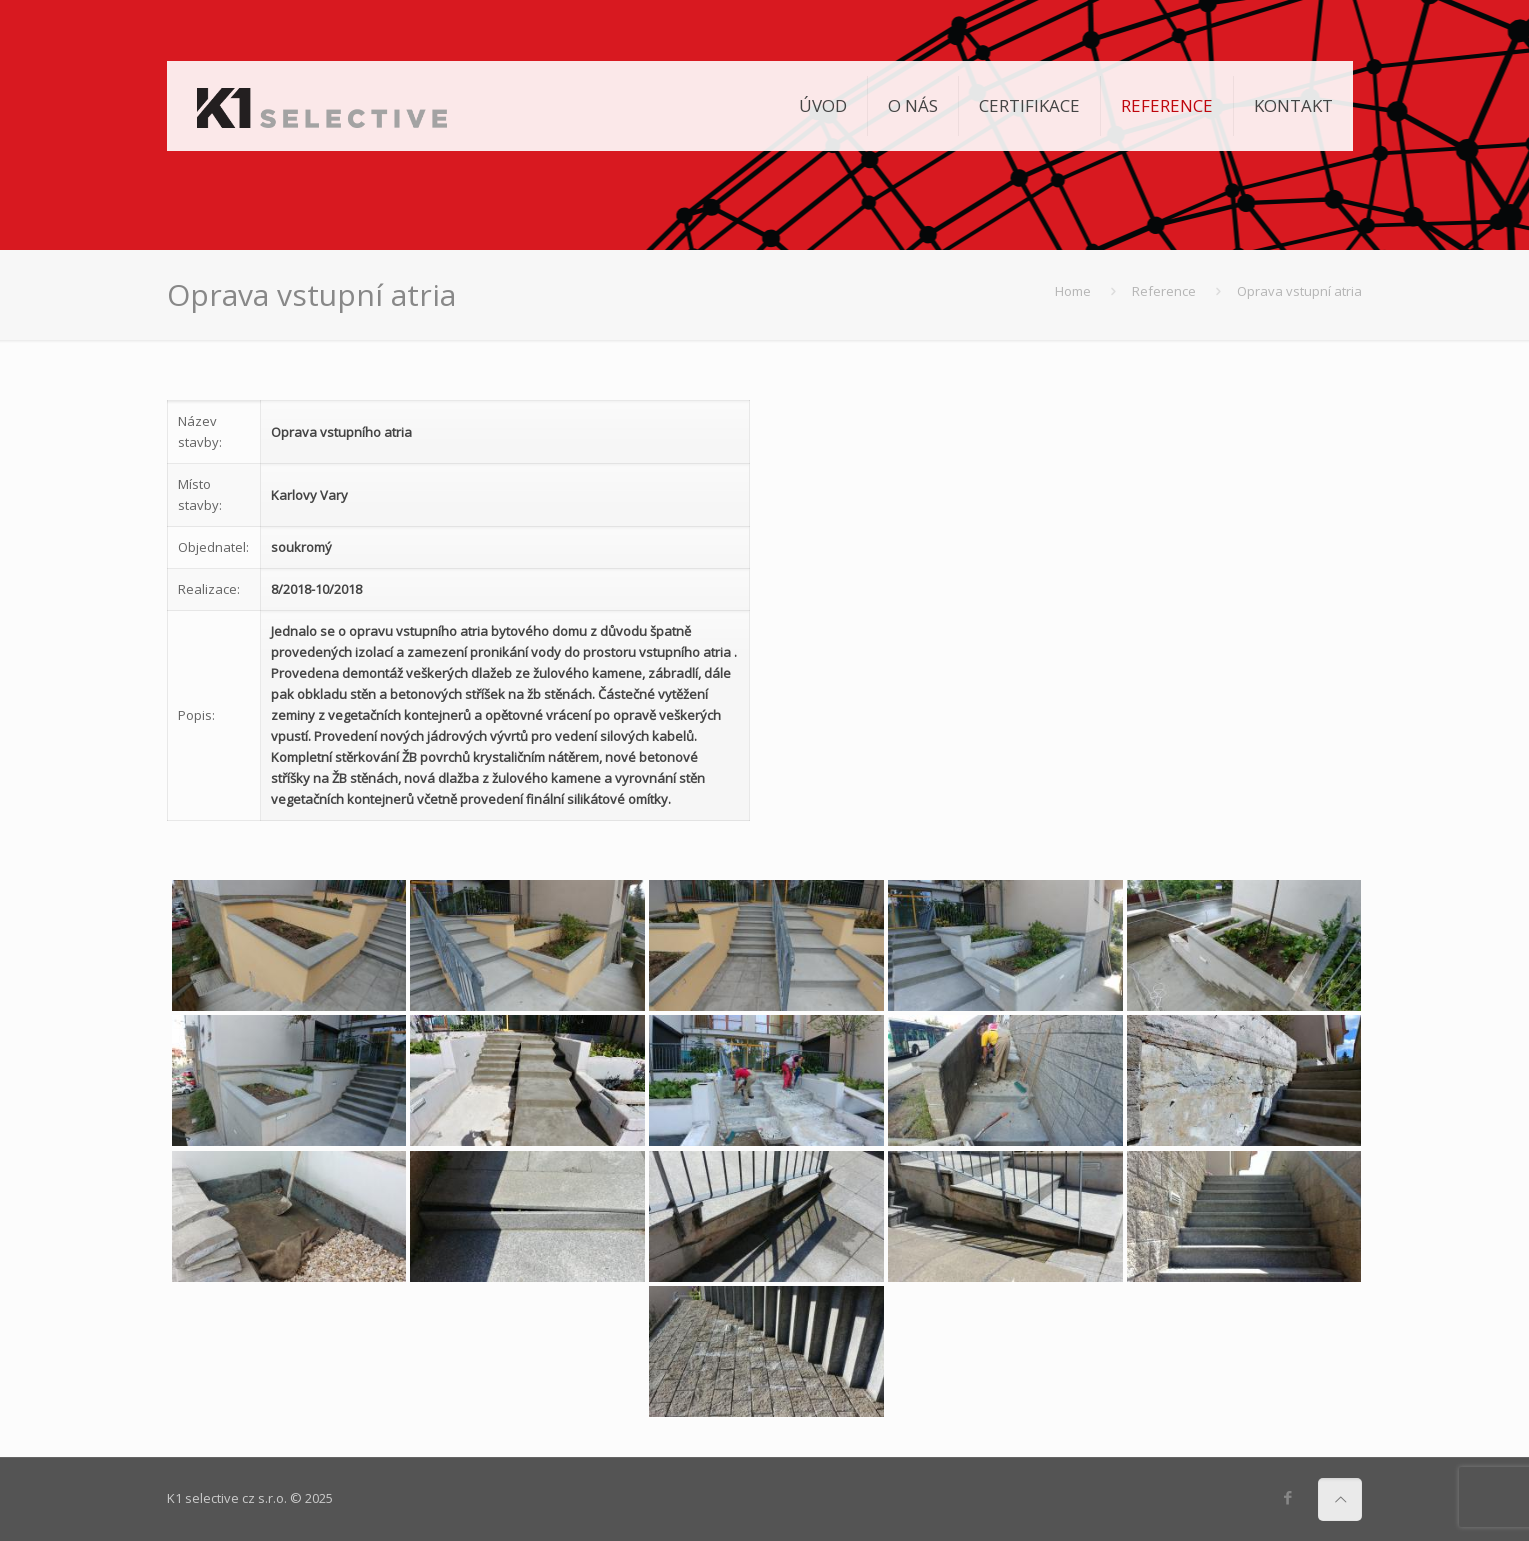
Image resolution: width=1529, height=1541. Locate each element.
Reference (1164, 291)
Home (1073, 291)
